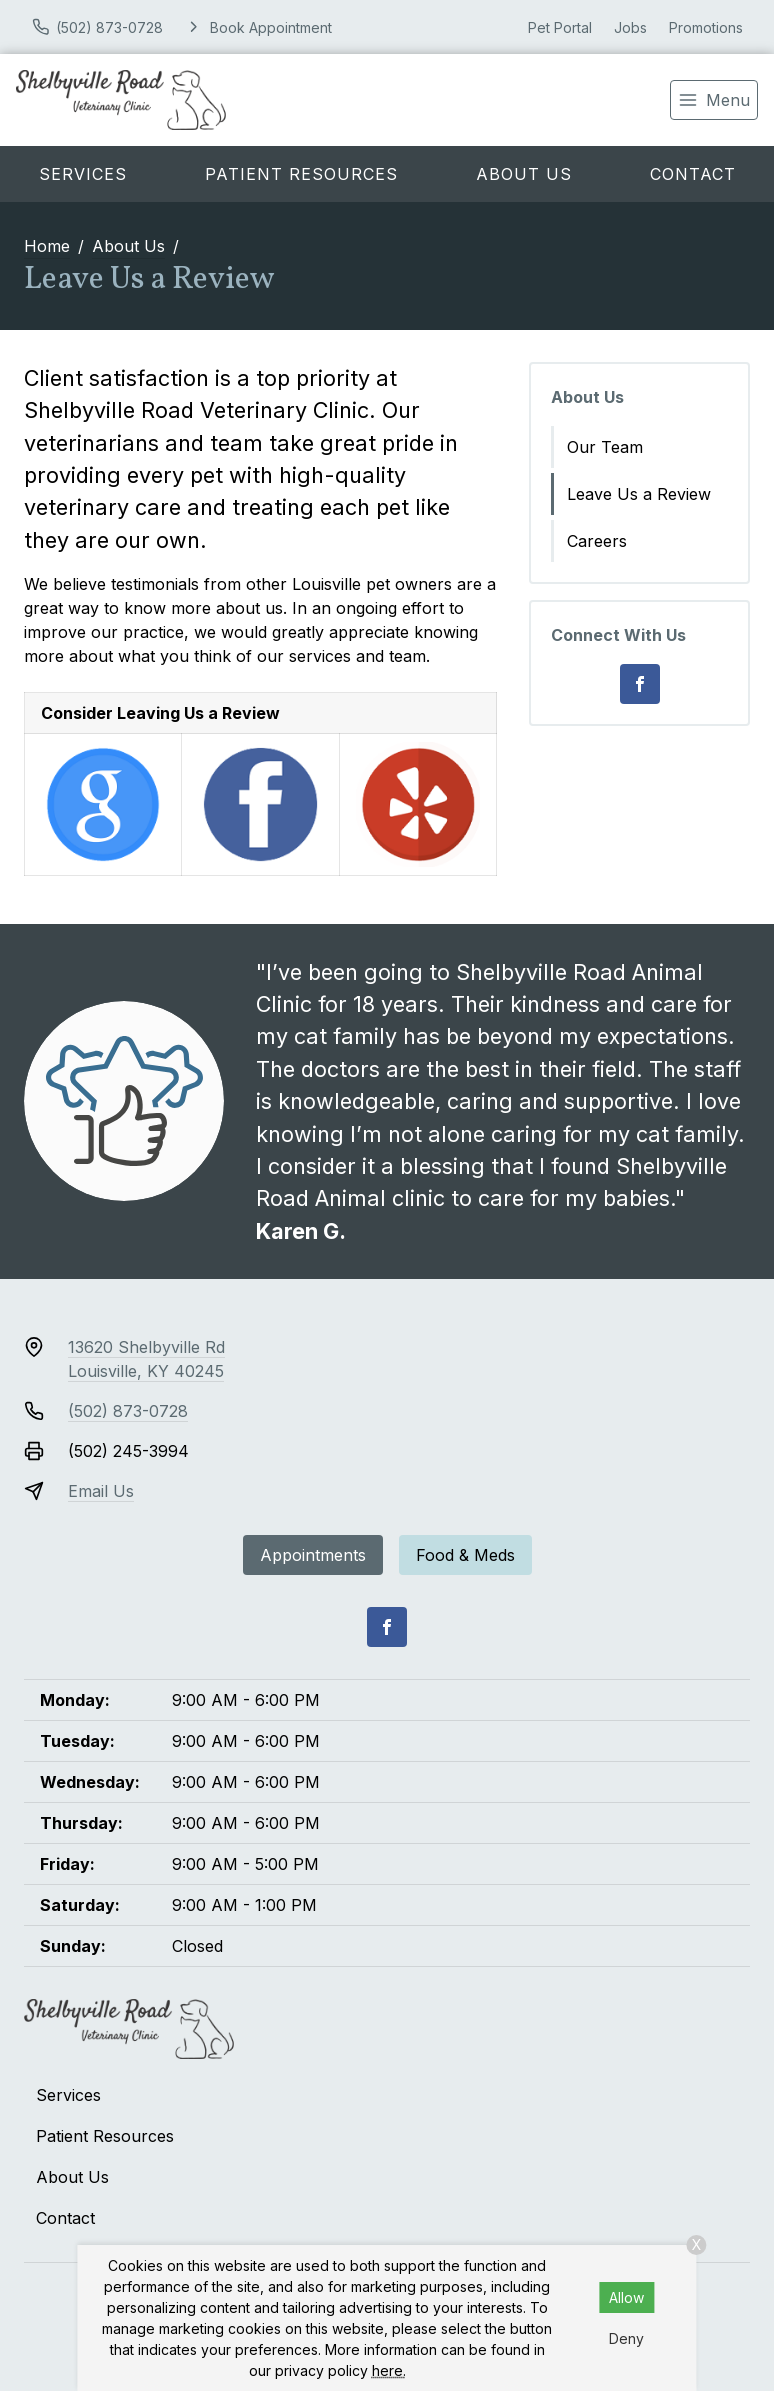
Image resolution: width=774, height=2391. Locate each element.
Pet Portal (560, 27)
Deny (626, 2338)
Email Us (101, 1491)
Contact (693, 174)
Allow (626, 2297)
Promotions (706, 27)
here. (389, 2370)
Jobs (630, 27)
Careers (597, 541)
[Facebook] (640, 684)
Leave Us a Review (639, 494)
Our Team (605, 447)
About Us (524, 174)
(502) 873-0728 (128, 1411)
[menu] (714, 100)
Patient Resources (301, 174)
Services (83, 174)
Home (47, 246)
